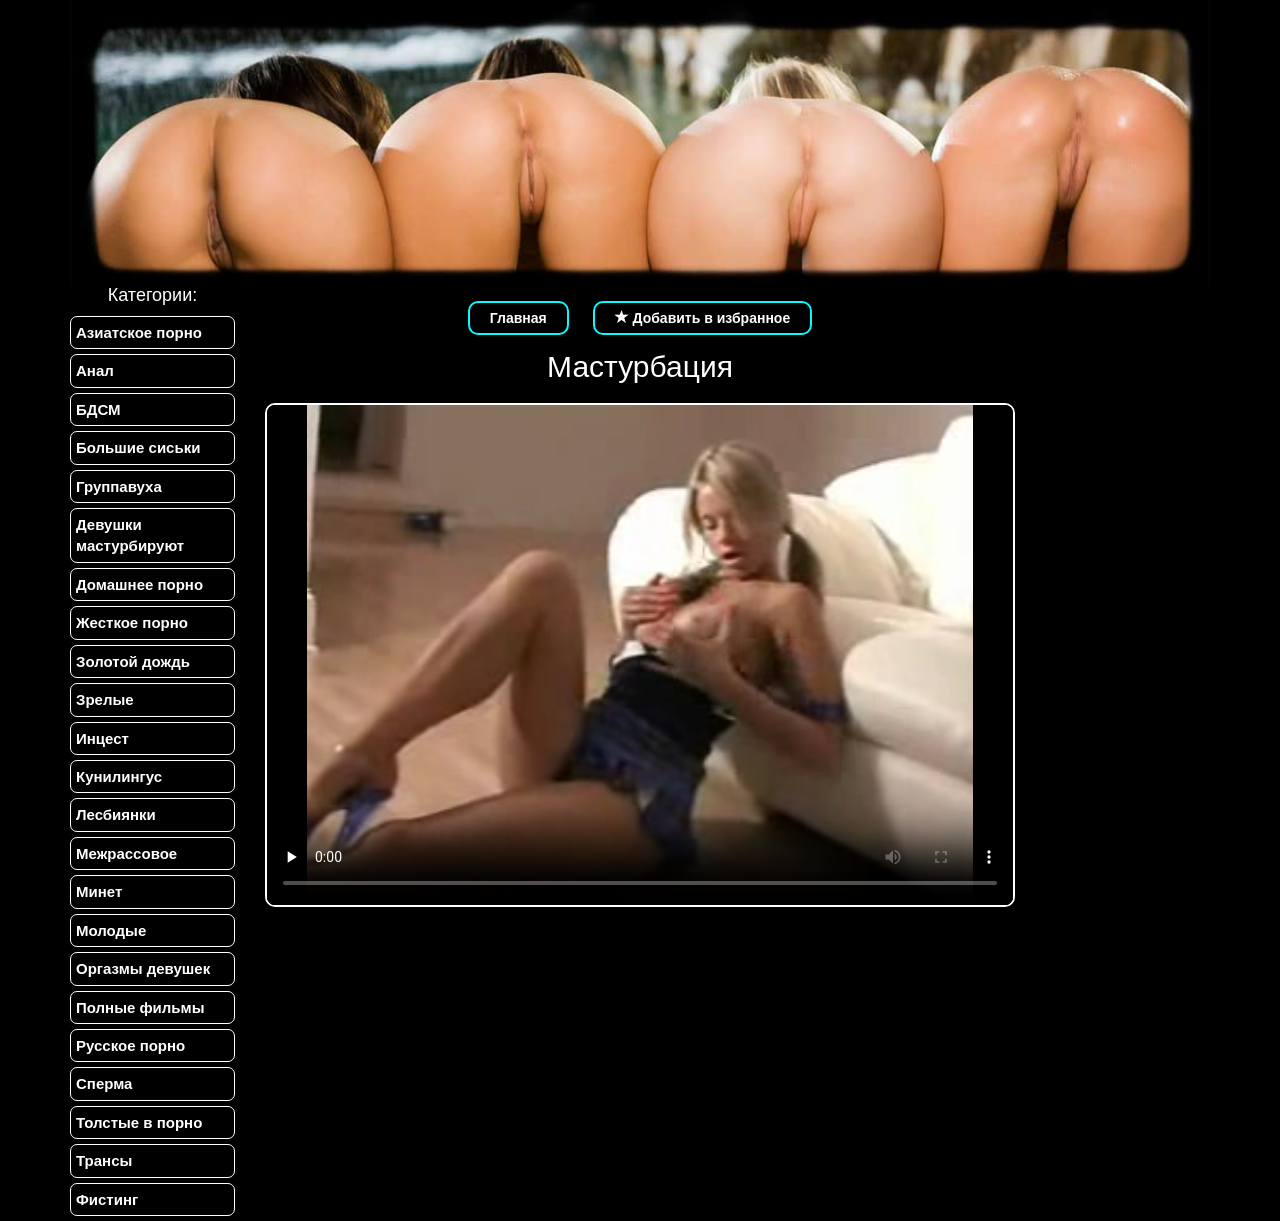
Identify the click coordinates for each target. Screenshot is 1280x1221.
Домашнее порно (139, 584)
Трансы (104, 1160)
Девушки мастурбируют (130, 535)
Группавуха (119, 486)
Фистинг (107, 1199)
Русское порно (130, 1045)
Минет (99, 891)
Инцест (102, 738)
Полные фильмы (140, 1007)
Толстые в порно (139, 1122)
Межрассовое (126, 853)
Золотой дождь (133, 661)
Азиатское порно (139, 332)
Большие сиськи (138, 447)
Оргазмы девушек (143, 968)
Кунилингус (119, 776)
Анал (95, 370)
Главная (518, 318)
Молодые (111, 930)
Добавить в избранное (703, 318)
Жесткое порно (132, 622)
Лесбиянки (116, 814)
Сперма (104, 1083)
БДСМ (98, 409)
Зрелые (105, 699)
